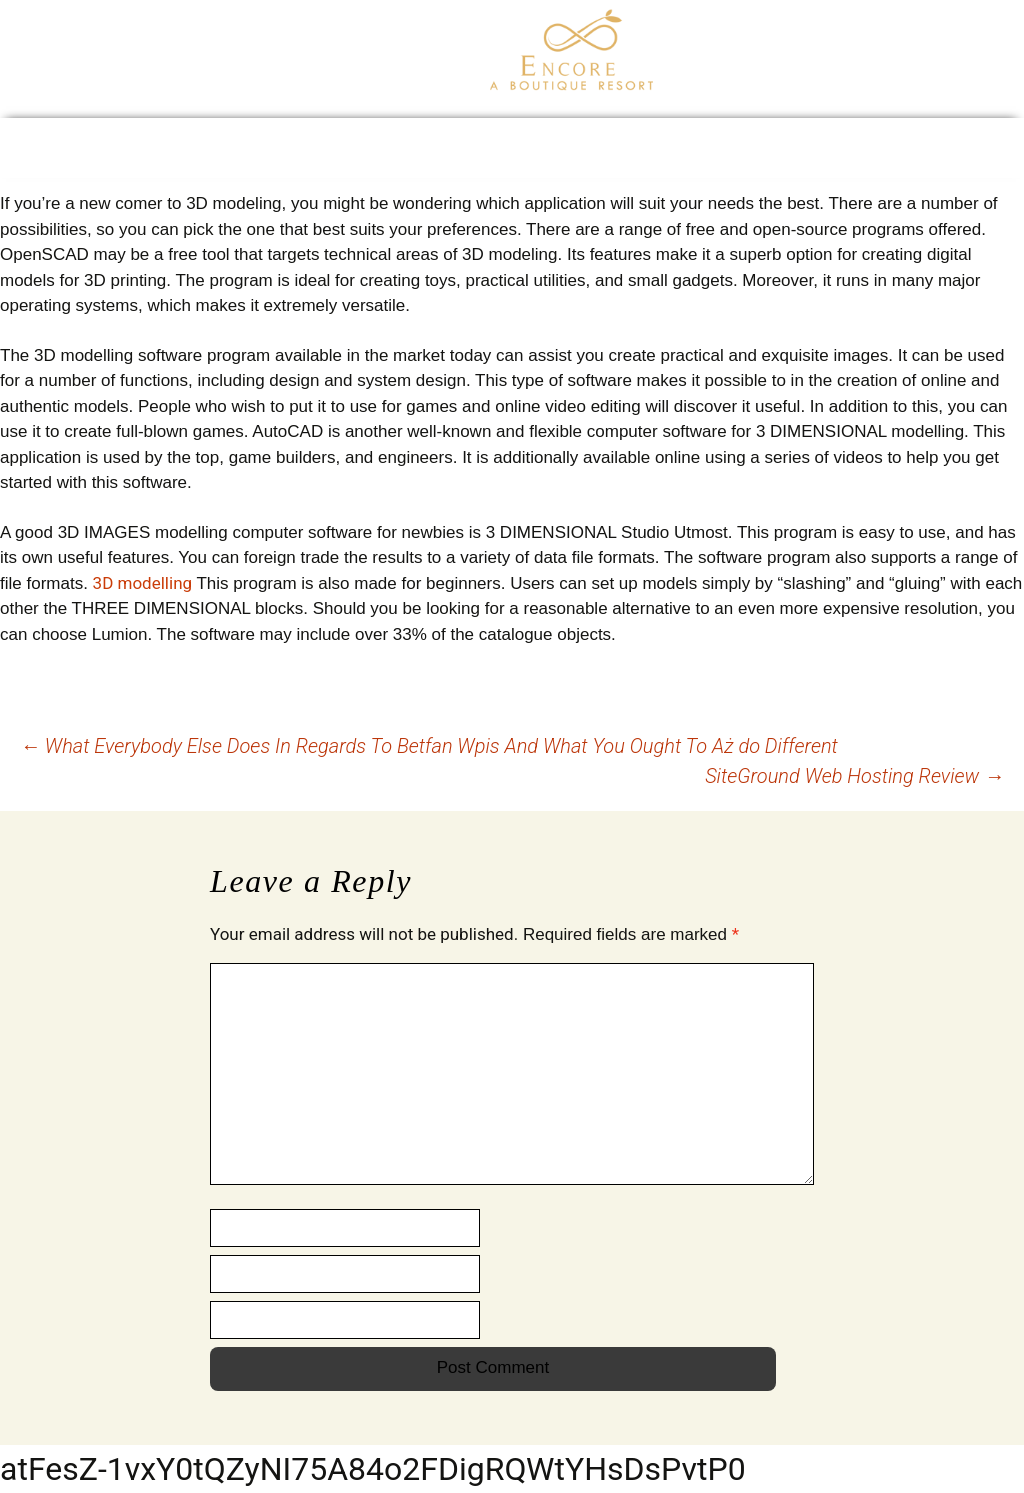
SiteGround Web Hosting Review (854, 776)
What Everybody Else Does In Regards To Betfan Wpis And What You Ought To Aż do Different (429, 746)
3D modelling (142, 583)
